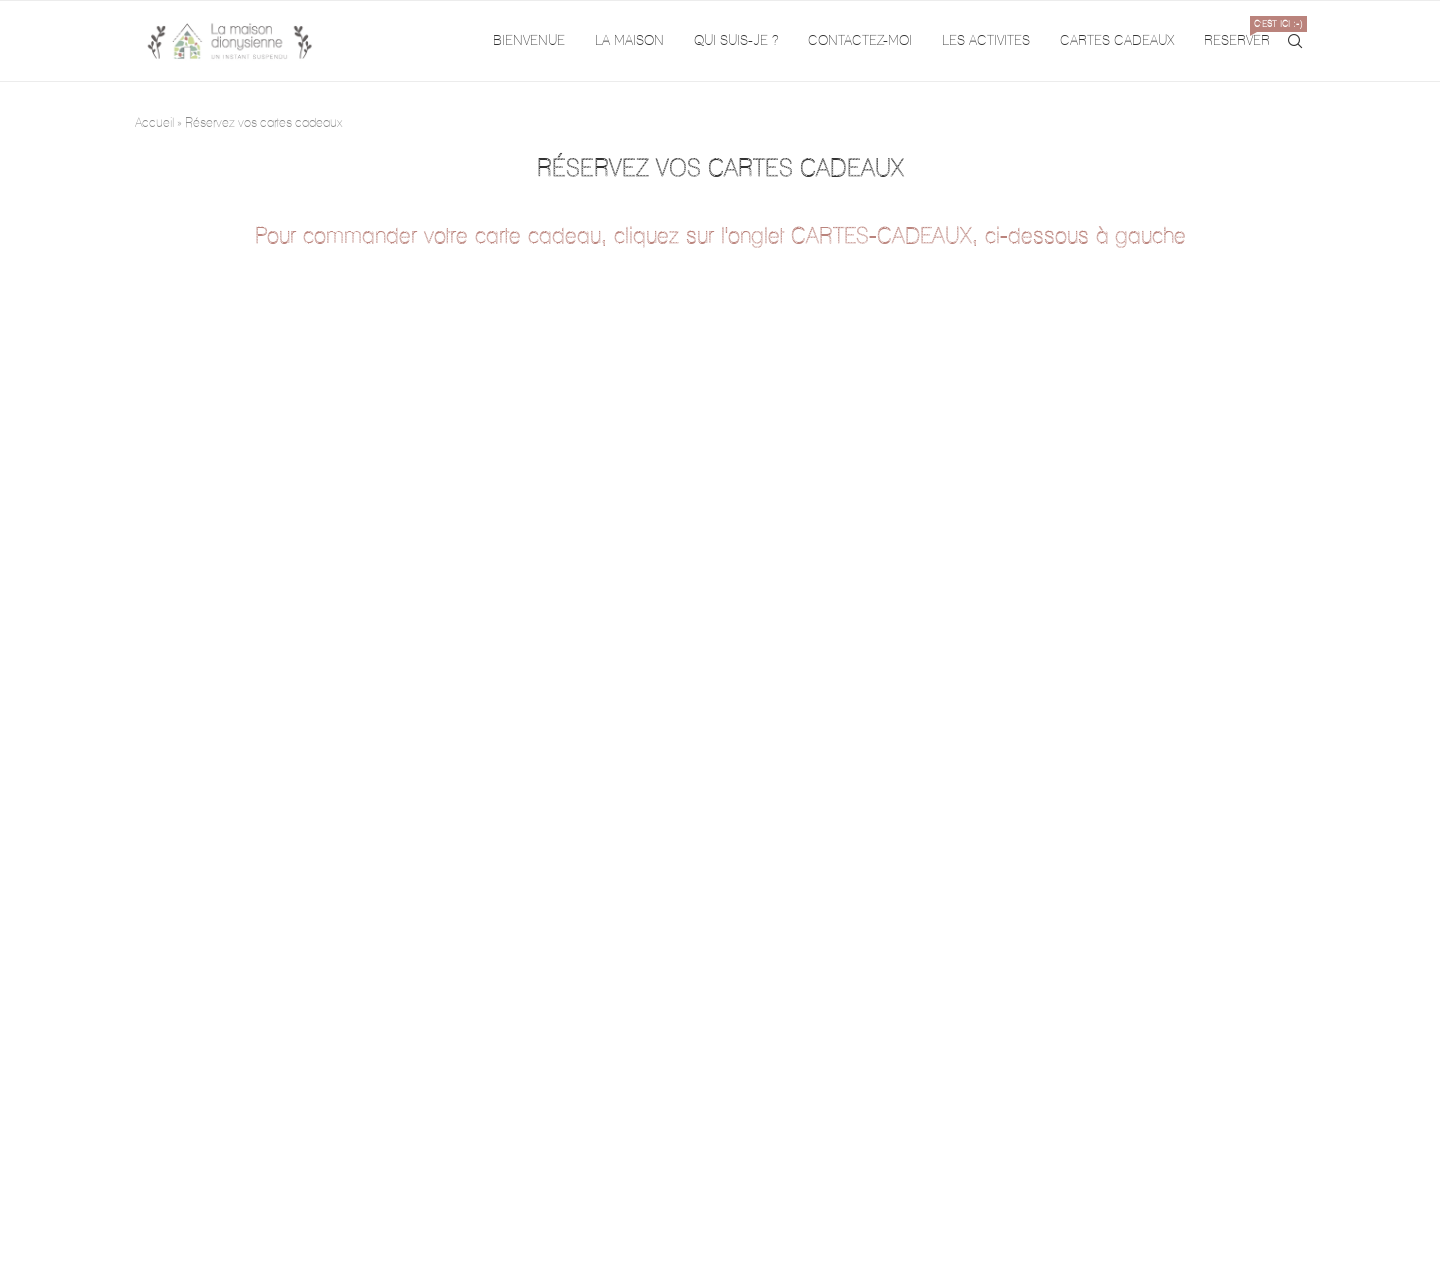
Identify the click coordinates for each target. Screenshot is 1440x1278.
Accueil (154, 122)
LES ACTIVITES (986, 40)
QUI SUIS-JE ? (736, 40)
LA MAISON (629, 40)
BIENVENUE (529, 40)
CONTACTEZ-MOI (860, 40)
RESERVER (1237, 32)
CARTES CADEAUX (1117, 40)
